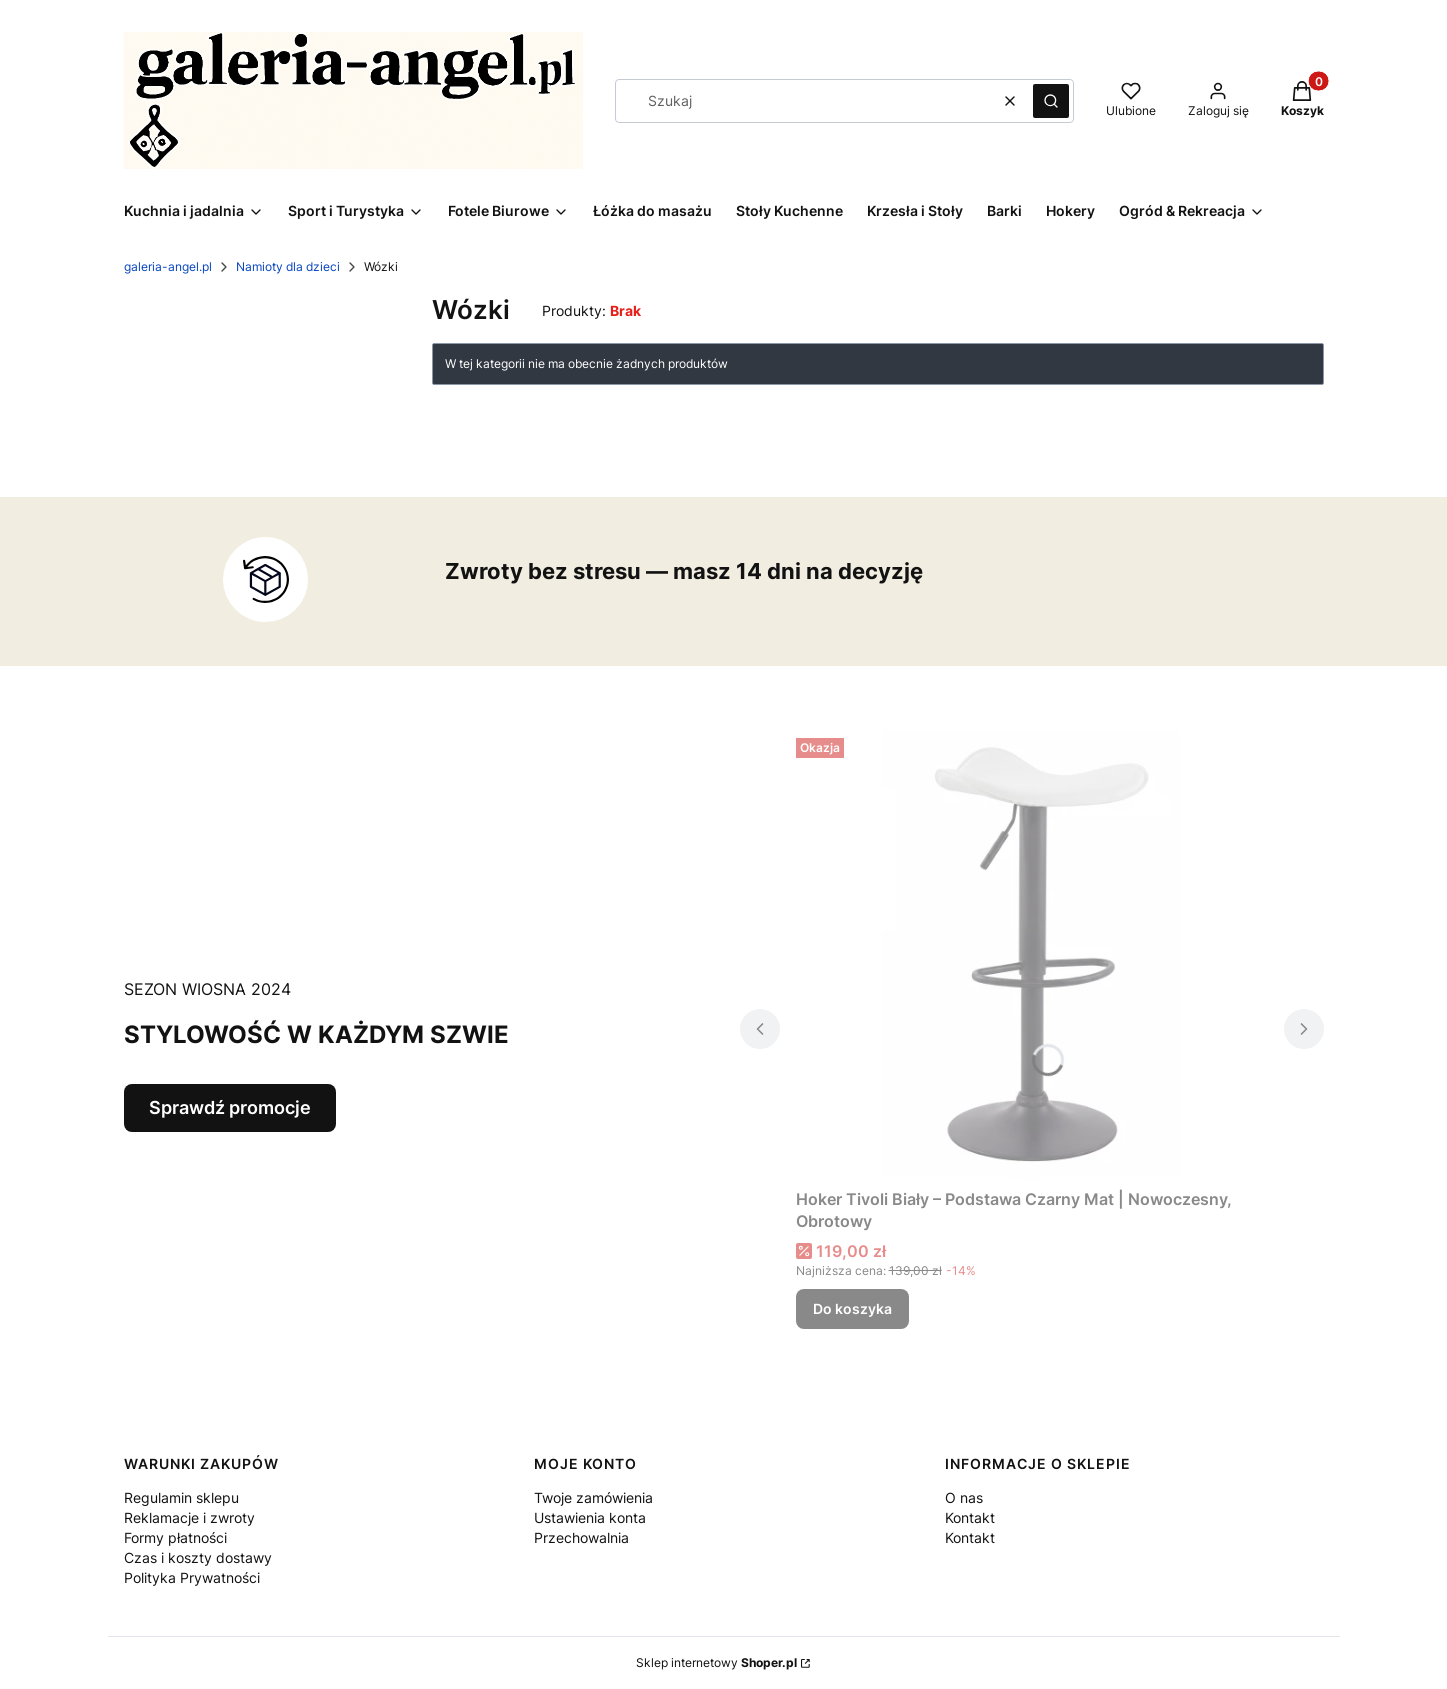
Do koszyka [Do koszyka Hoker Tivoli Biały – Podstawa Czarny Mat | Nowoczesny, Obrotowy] (852, 1308)
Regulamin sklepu (181, 1497)
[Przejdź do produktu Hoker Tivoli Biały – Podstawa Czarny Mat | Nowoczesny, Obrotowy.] (1032, 955)
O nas (964, 1497)
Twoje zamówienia (593, 1497)
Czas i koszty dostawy (198, 1557)
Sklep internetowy (716, 1662)
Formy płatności (175, 1537)
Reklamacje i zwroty (189, 1517)
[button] (1051, 101)
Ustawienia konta (590, 1517)
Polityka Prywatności (192, 1577)
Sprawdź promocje (230, 1107)
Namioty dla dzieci (288, 266)
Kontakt (970, 1517)
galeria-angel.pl (168, 266)
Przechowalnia (581, 1537)
